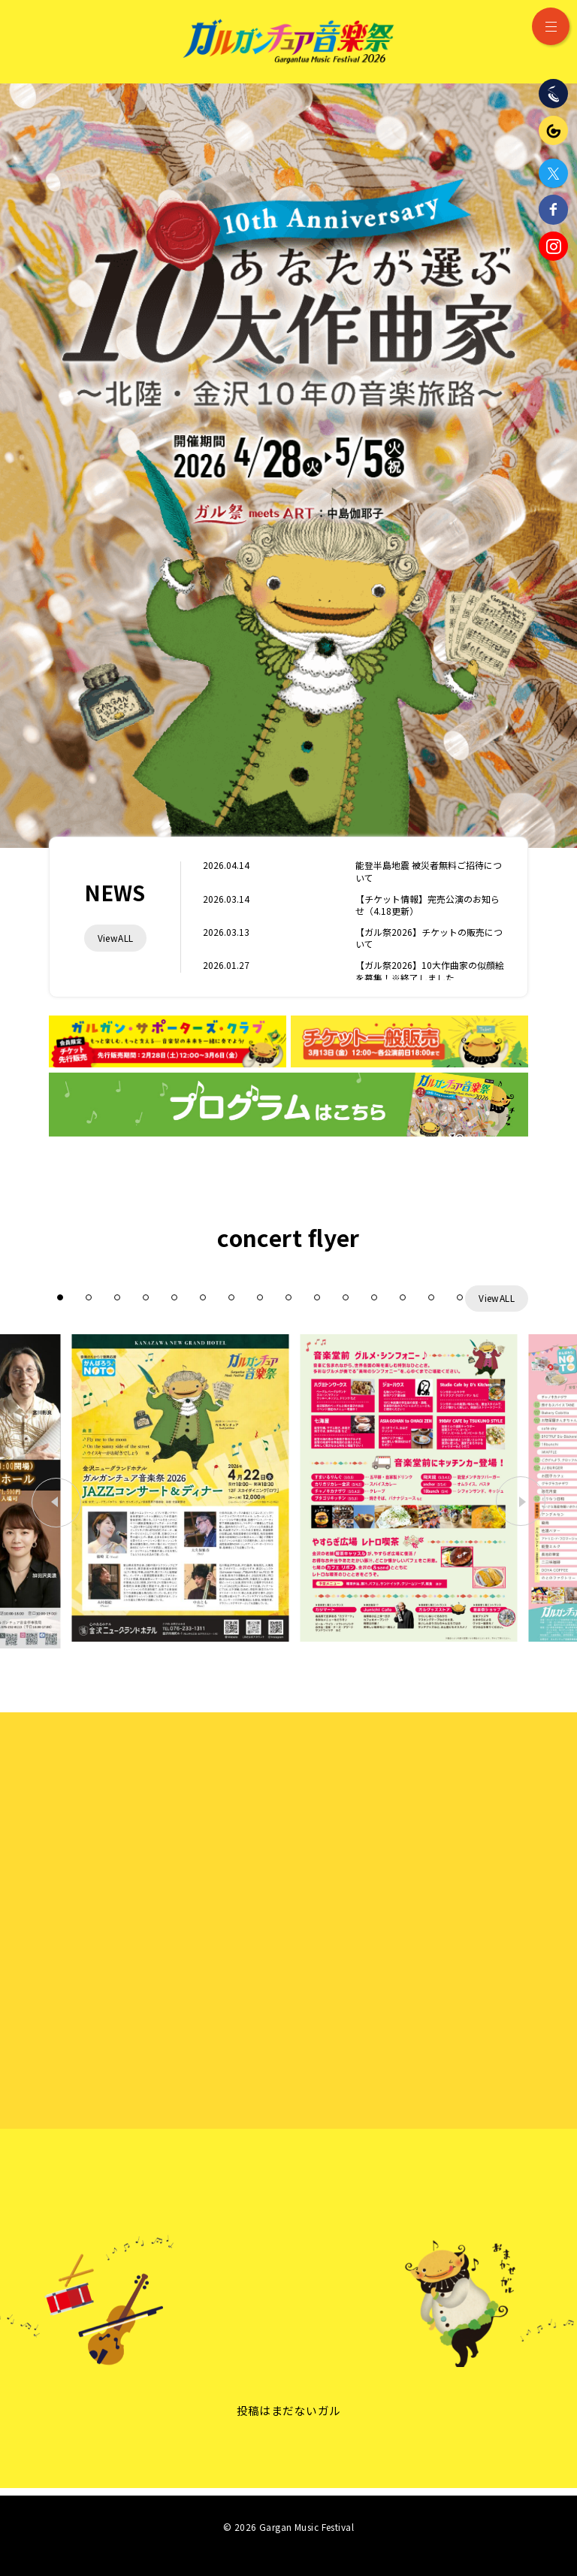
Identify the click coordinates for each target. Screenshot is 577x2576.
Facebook (553, 209)
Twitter (553, 173)
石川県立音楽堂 (553, 93)
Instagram (553, 246)
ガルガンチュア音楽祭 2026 (288, 41)
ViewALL (116, 937)
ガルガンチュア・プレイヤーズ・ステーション (553, 130)
